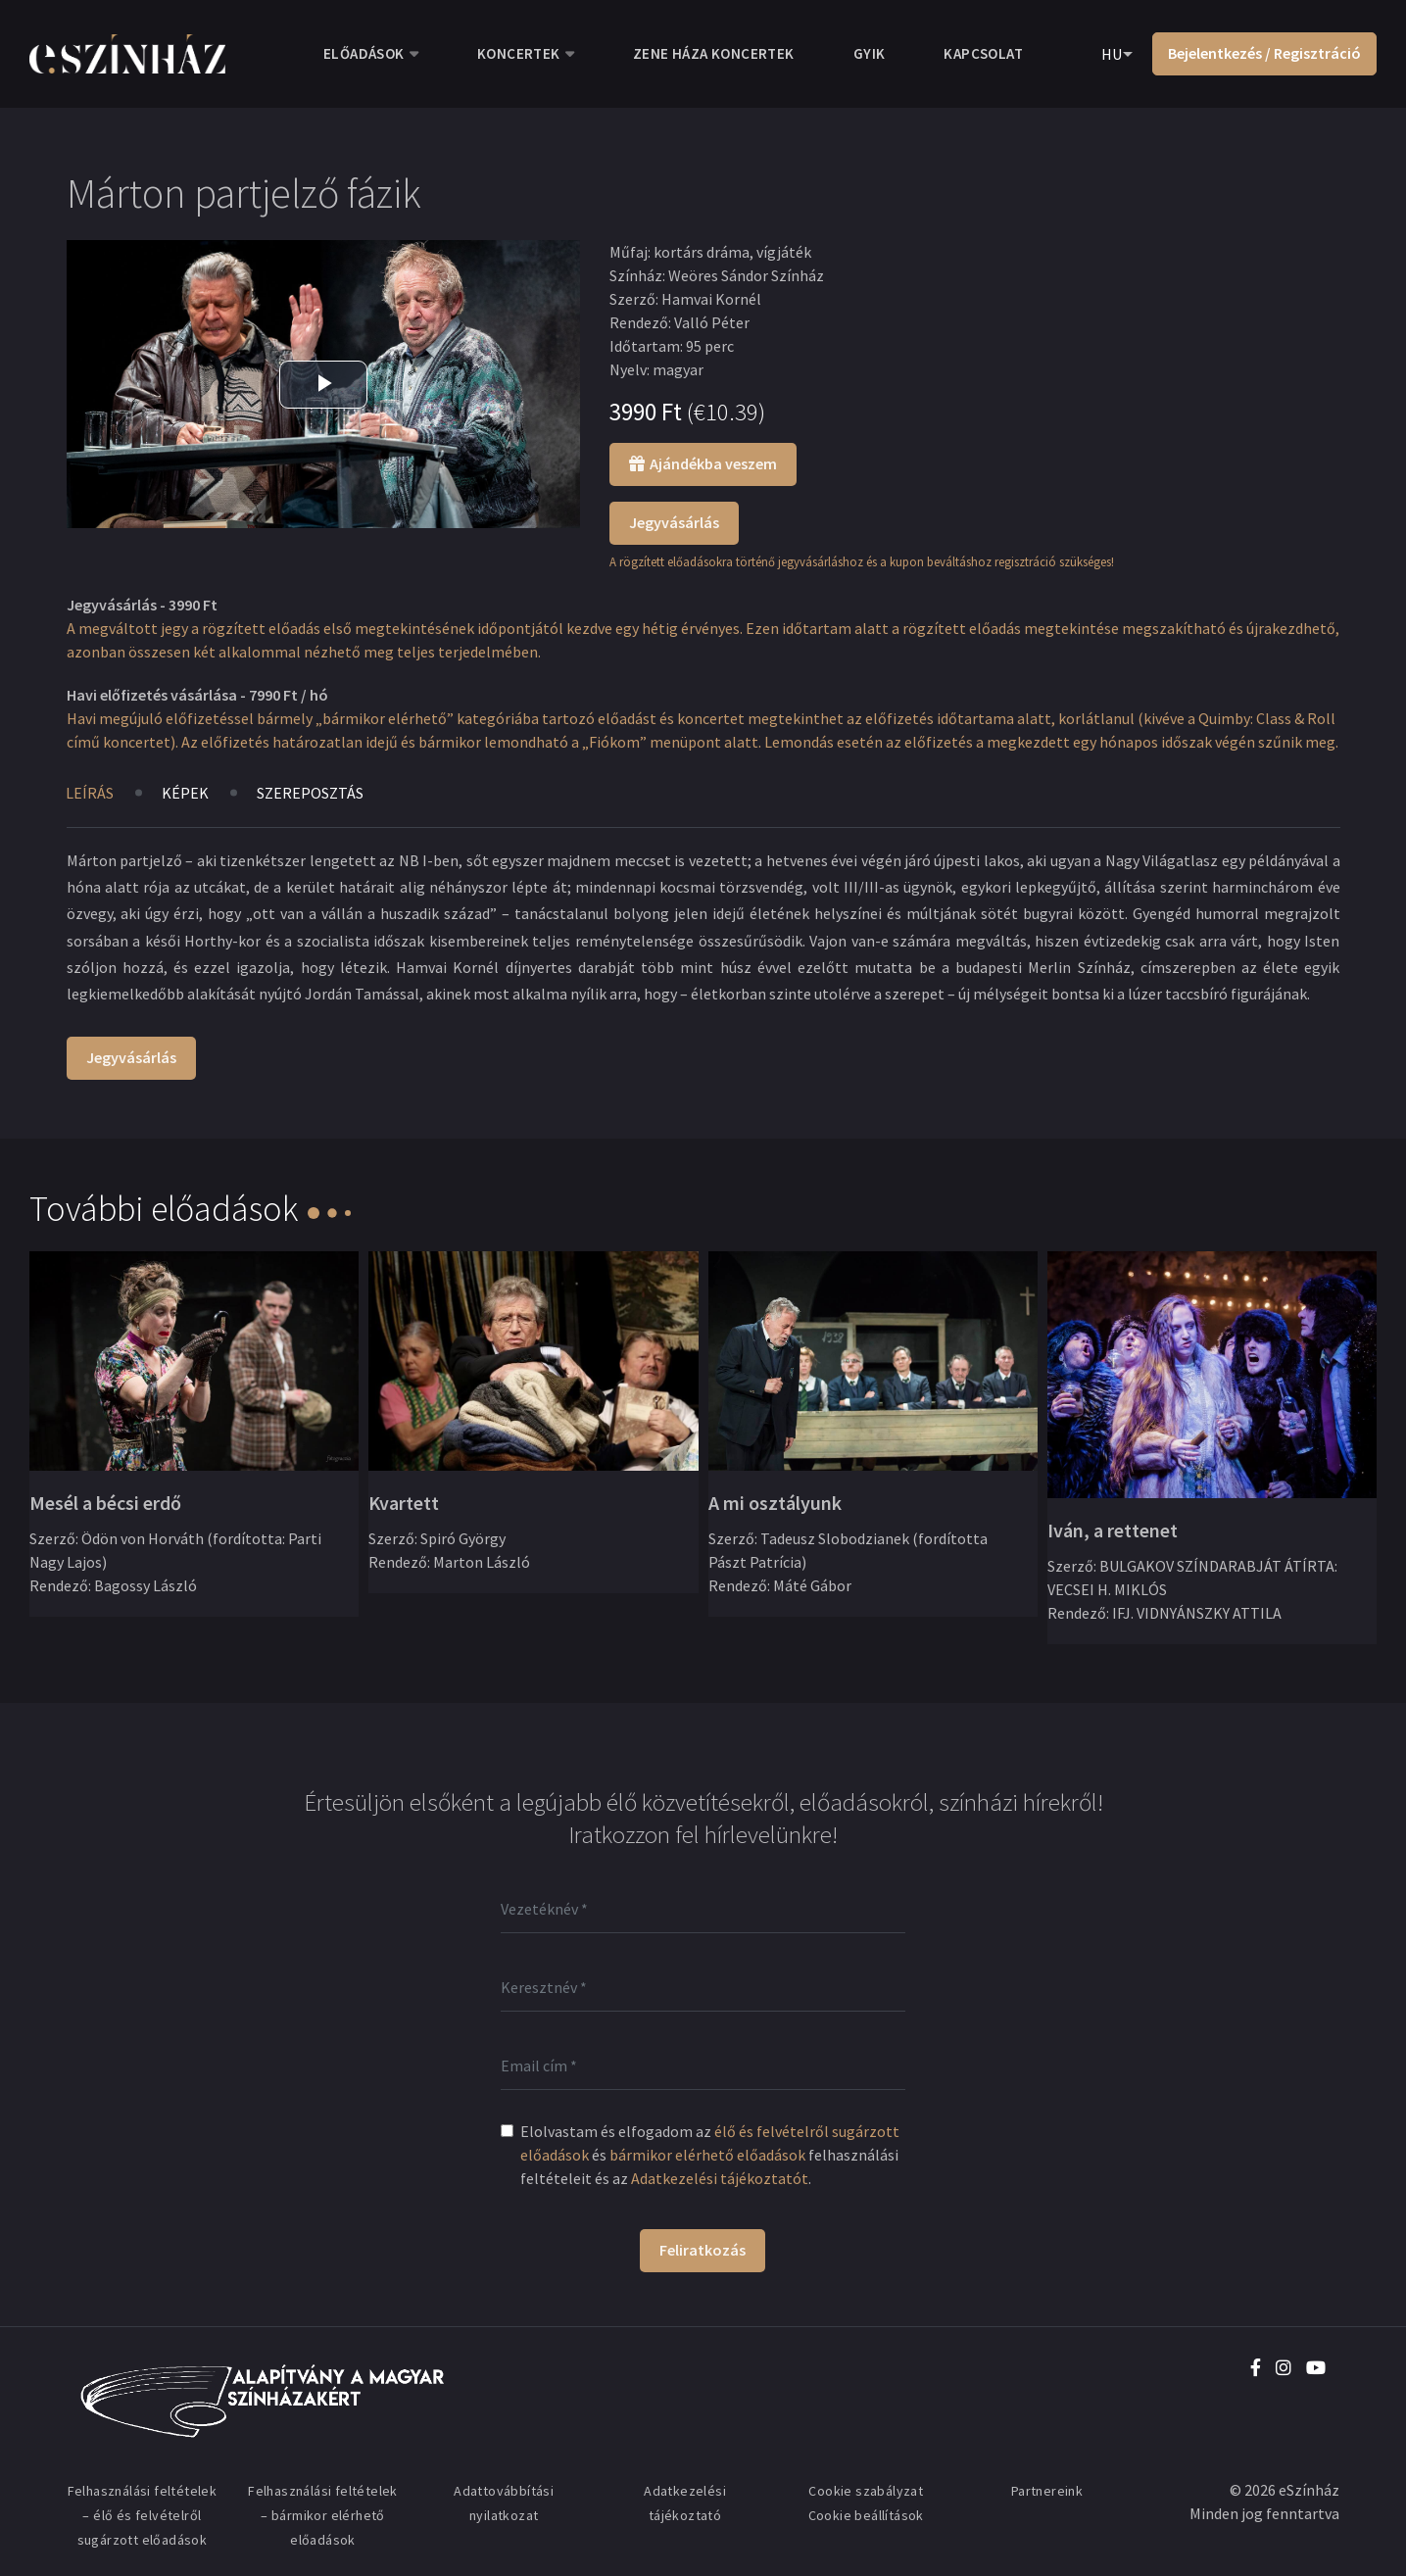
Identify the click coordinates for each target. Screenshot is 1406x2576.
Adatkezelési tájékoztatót (719, 2178)
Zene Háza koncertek (714, 53)
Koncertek (518, 53)
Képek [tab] (185, 792)
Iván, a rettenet (1112, 1530)
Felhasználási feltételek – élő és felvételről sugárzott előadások (143, 2515)
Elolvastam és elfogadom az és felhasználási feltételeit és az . (709, 2154)
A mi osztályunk (775, 1502)
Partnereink (1047, 2491)
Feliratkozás (702, 2250)
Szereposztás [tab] (310, 792)
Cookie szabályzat (865, 2491)
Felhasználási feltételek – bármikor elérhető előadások (323, 2515)
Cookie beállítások (866, 2515)
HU (1111, 54)
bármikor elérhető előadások (707, 2154)
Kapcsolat (983, 53)
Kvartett (403, 1502)
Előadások (364, 53)
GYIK (869, 53)
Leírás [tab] (90, 792)
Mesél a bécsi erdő (105, 1502)
